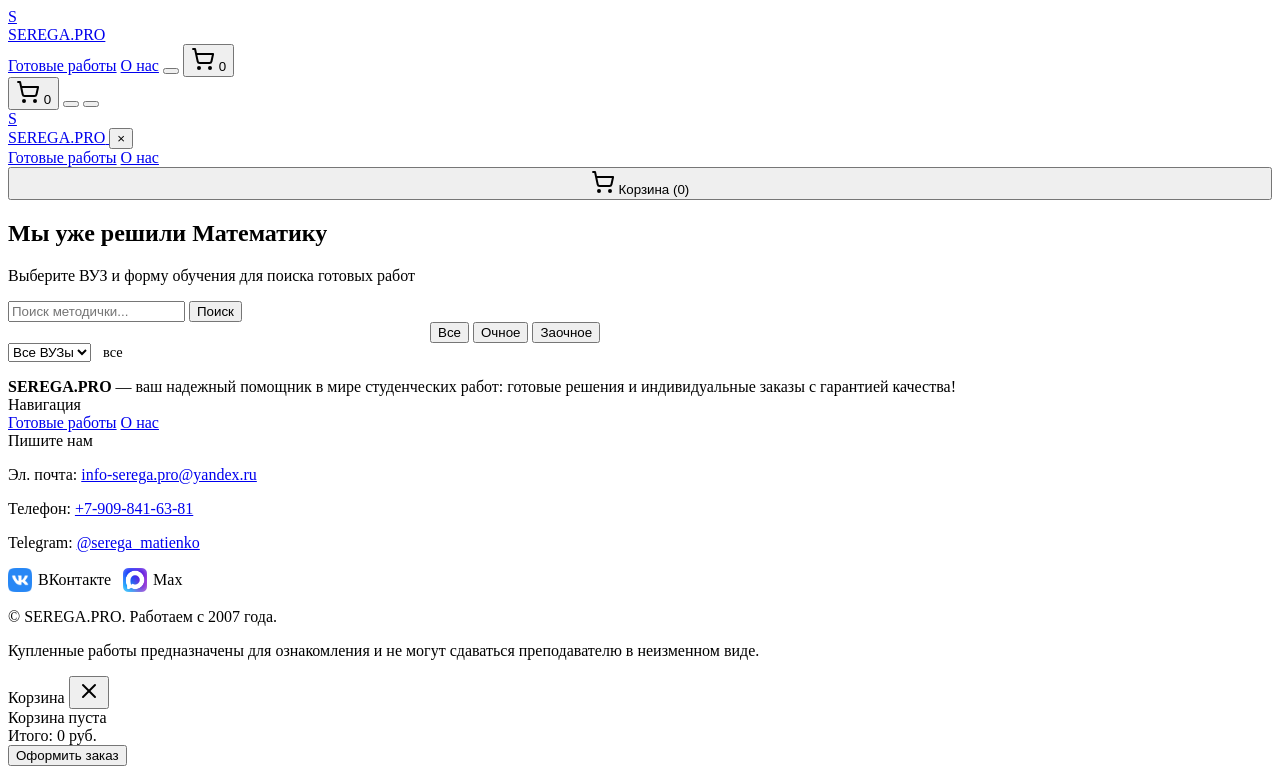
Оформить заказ (67, 755)
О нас (140, 65)
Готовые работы (62, 65)
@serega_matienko (138, 542)
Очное (501, 332)
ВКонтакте (59, 580)
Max (152, 580)
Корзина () (640, 183)
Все (449, 332)
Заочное (566, 332)
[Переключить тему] (171, 71)
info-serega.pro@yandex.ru (169, 474)
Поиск (215, 311)
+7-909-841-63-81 (134, 508)
